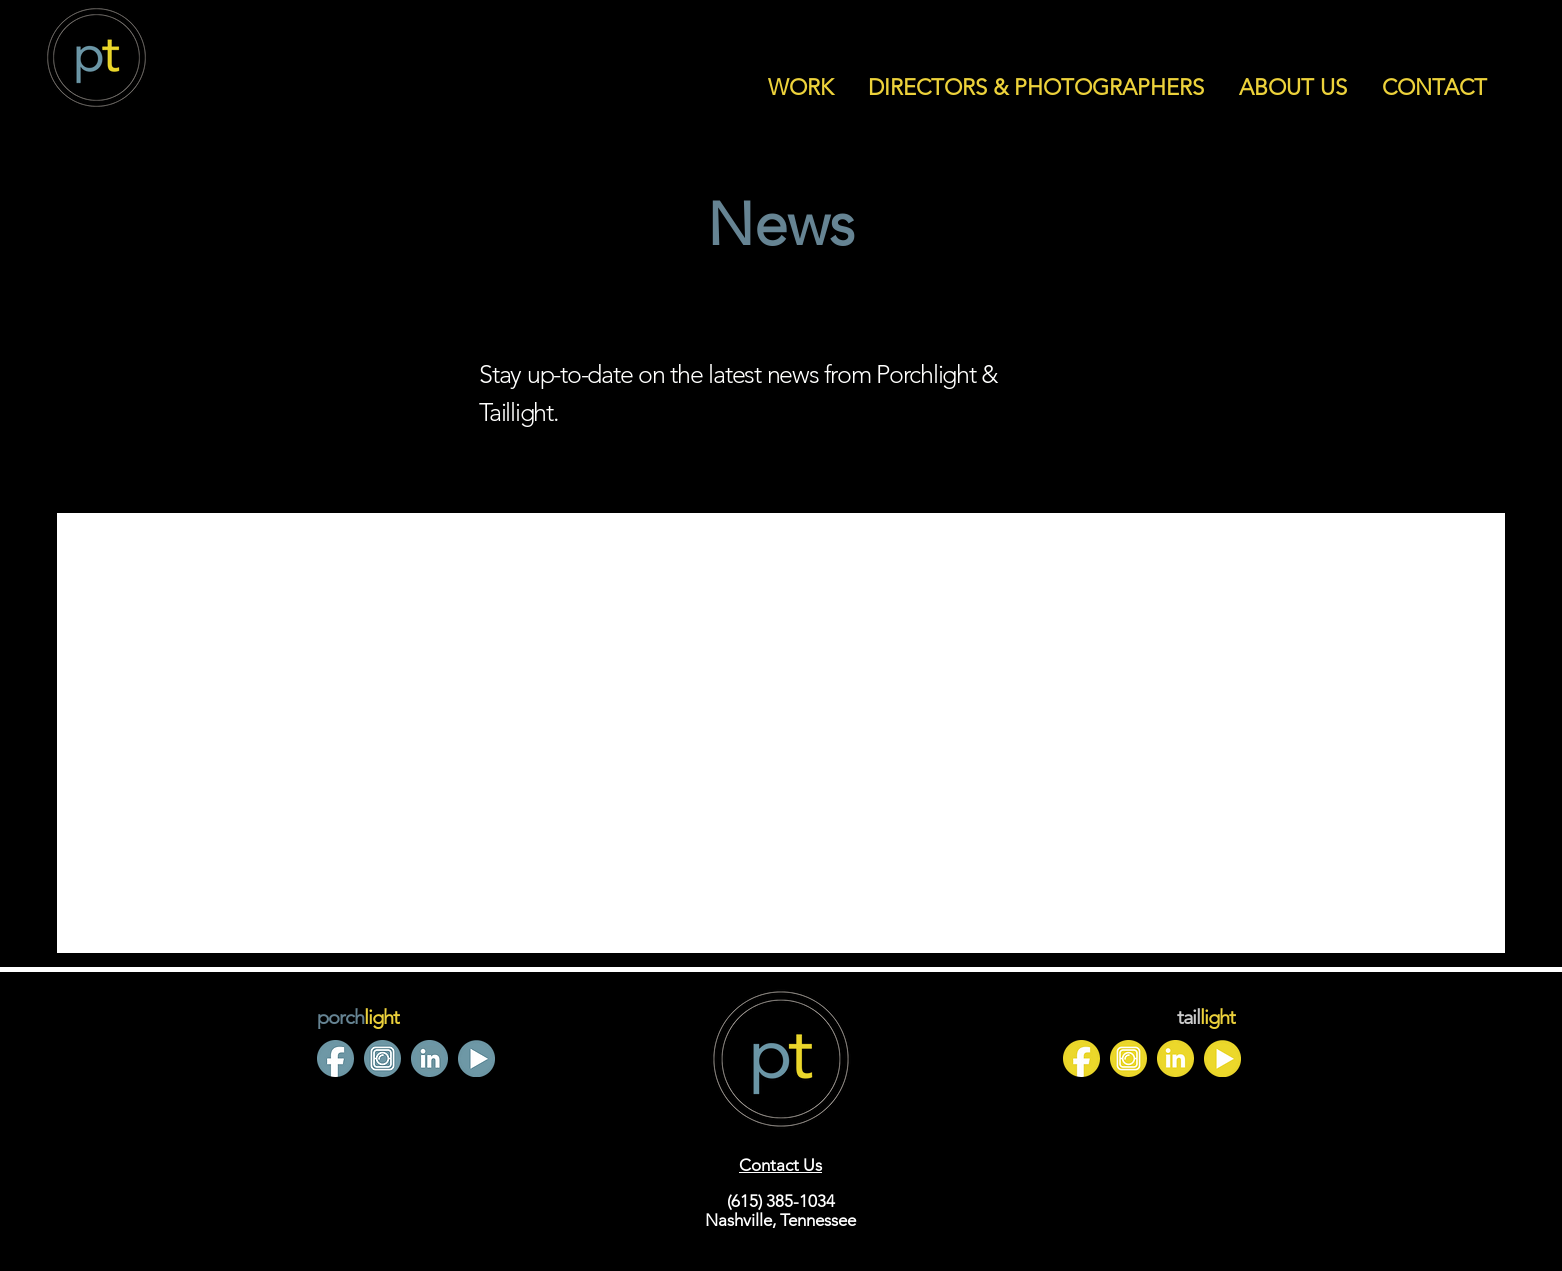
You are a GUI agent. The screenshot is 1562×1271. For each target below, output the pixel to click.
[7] (429, 1058)
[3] (1222, 1058)
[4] (382, 1058)
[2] (335, 1058)
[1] (1081, 1058)
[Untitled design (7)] (1128, 1058)
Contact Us (780, 1165)
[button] (800, 88)
